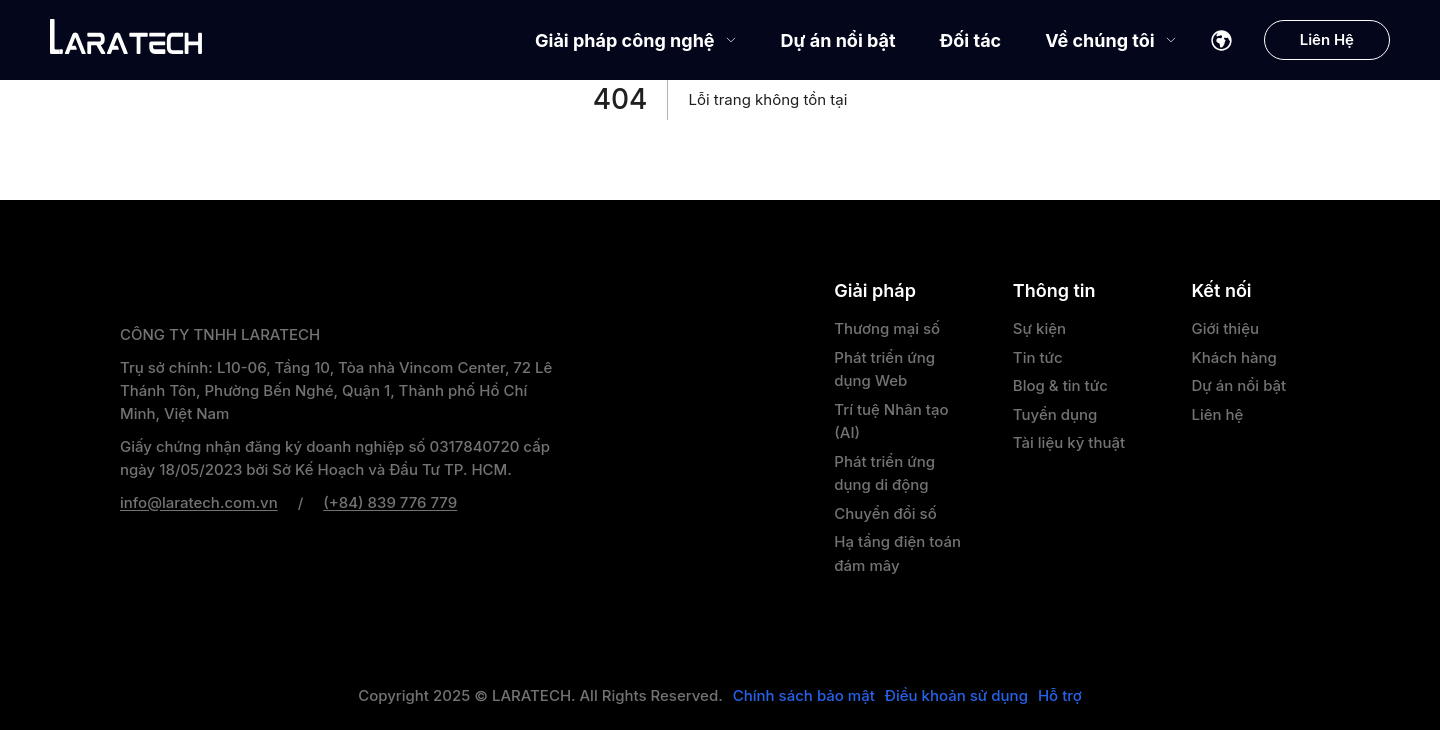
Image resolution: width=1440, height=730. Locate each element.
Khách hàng (1233, 357)
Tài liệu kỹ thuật (1069, 442)
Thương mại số (887, 328)
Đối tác (971, 40)
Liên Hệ (1327, 39)
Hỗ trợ (1060, 696)
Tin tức (1038, 357)
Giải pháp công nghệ (636, 40)
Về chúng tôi (1111, 40)
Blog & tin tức (1060, 385)
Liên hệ (1217, 414)
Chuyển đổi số (885, 513)
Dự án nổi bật (838, 40)
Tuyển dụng (1055, 414)
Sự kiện (1039, 328)
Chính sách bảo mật (804, 696)
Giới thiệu (1225, 328)
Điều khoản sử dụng (956, 696)
